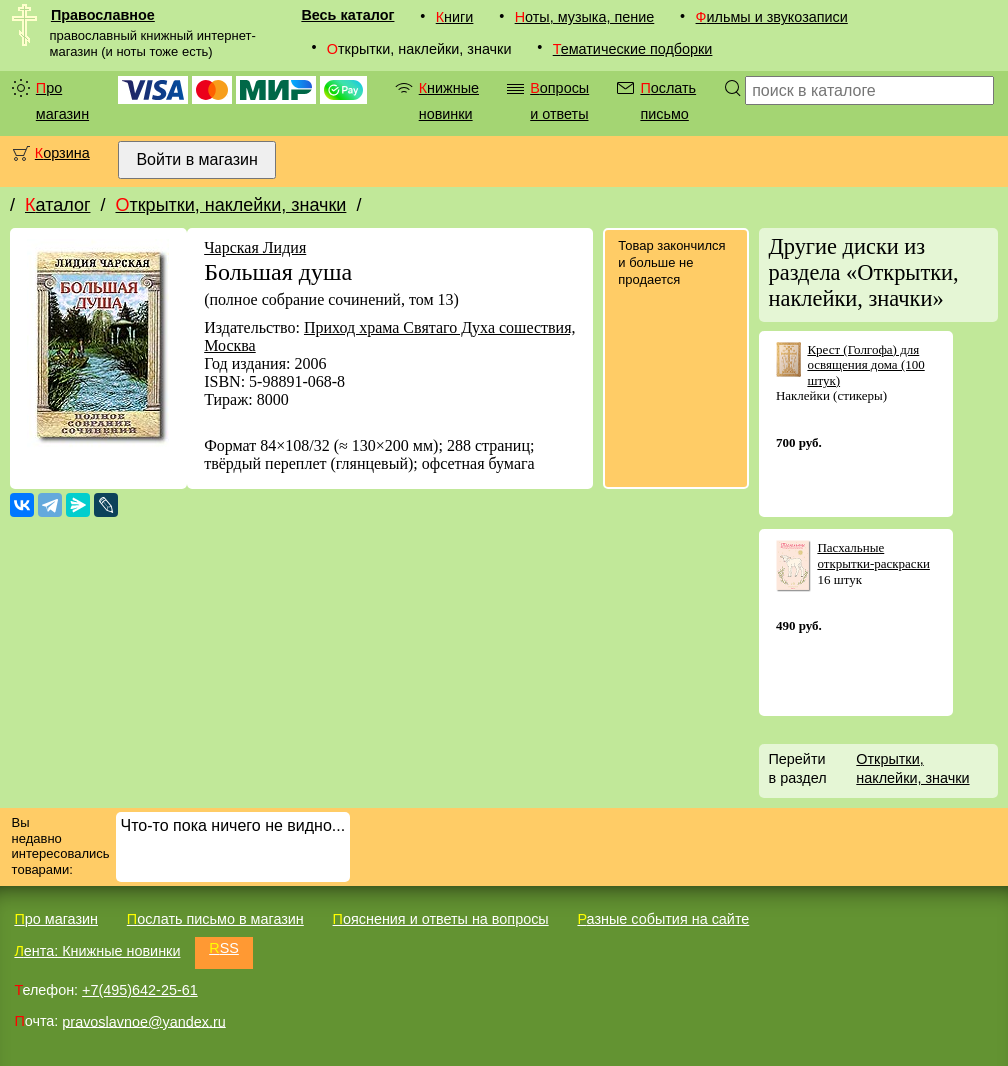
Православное (103, 15)
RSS (224, 948)
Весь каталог (347, 15)
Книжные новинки (449, 101)
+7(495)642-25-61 (140, 990)
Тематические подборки (633, 49)
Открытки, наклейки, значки (230, 205)
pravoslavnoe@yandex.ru (143, 1021)
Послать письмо (668, 101)
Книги (455, 17)
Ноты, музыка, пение (585, 17)
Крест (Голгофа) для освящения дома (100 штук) (865, 365)
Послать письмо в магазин (215, 919)
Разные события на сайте (663, 919)
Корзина (62, 153)
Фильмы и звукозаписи (772, 17)
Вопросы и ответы (559, 101)
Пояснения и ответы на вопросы (441, 919)
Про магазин (62, 101)
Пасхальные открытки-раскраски (873, 555)
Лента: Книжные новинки (97, 951)
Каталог (57, 205)
